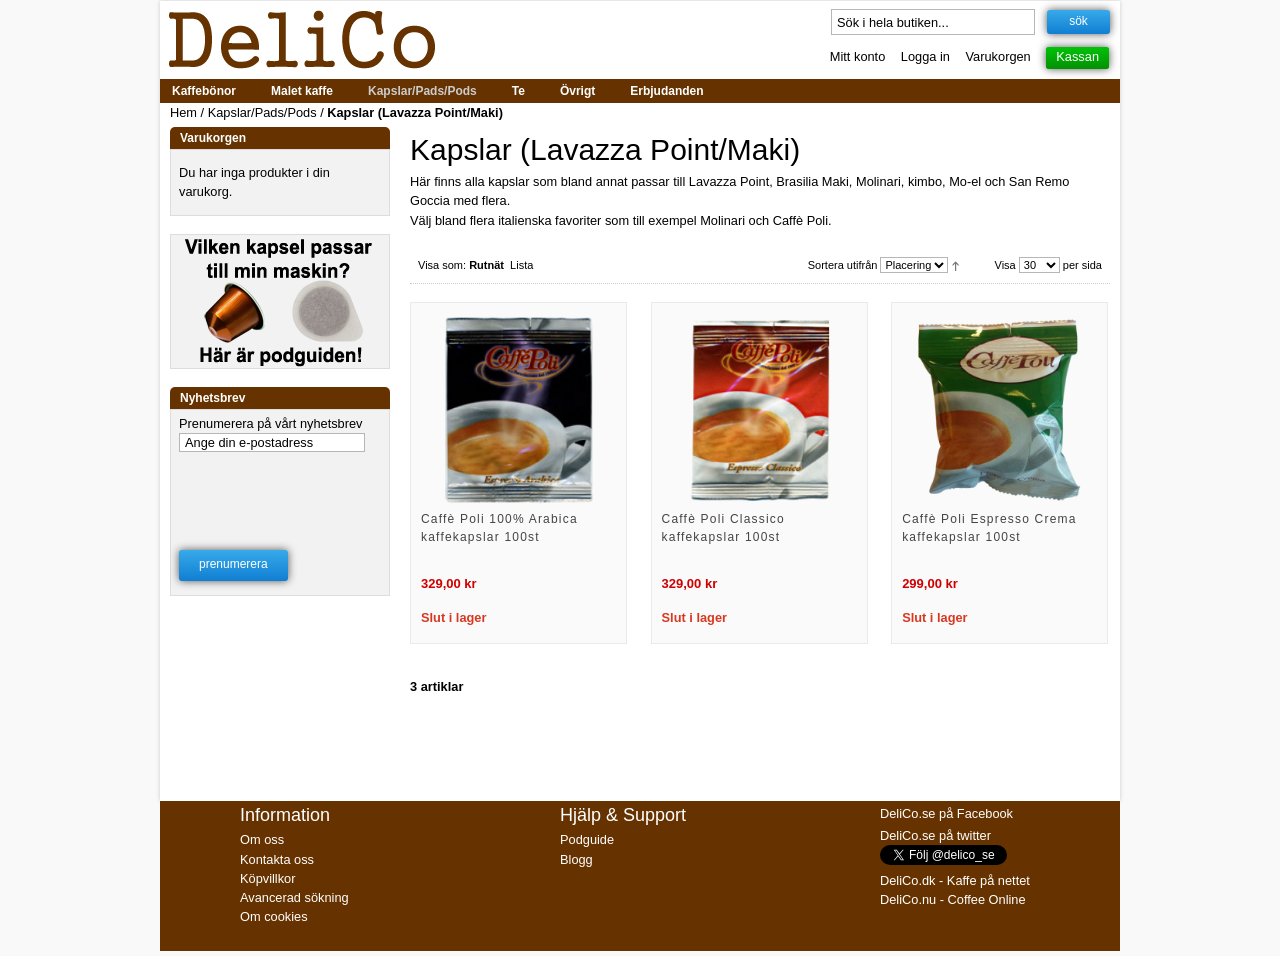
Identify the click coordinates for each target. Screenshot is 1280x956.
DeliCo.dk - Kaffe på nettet (955, 880)
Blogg (576, 859)
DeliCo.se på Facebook (946, 813)
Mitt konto (857, 56)
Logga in (925, 56)
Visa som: (442, 265)
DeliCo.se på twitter (935, 835)
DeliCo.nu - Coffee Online (953, 899)
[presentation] (281, 488)
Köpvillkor (267, 878)
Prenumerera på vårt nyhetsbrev (271, 423)
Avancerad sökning (294, 897)
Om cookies (274, 916)
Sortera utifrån (843, 265)
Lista (521, 265)
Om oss (262, 839)
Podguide (587, 839)
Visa (1005, 265)
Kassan (1077, 56)
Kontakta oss (277, 859)
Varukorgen (998, 56)
